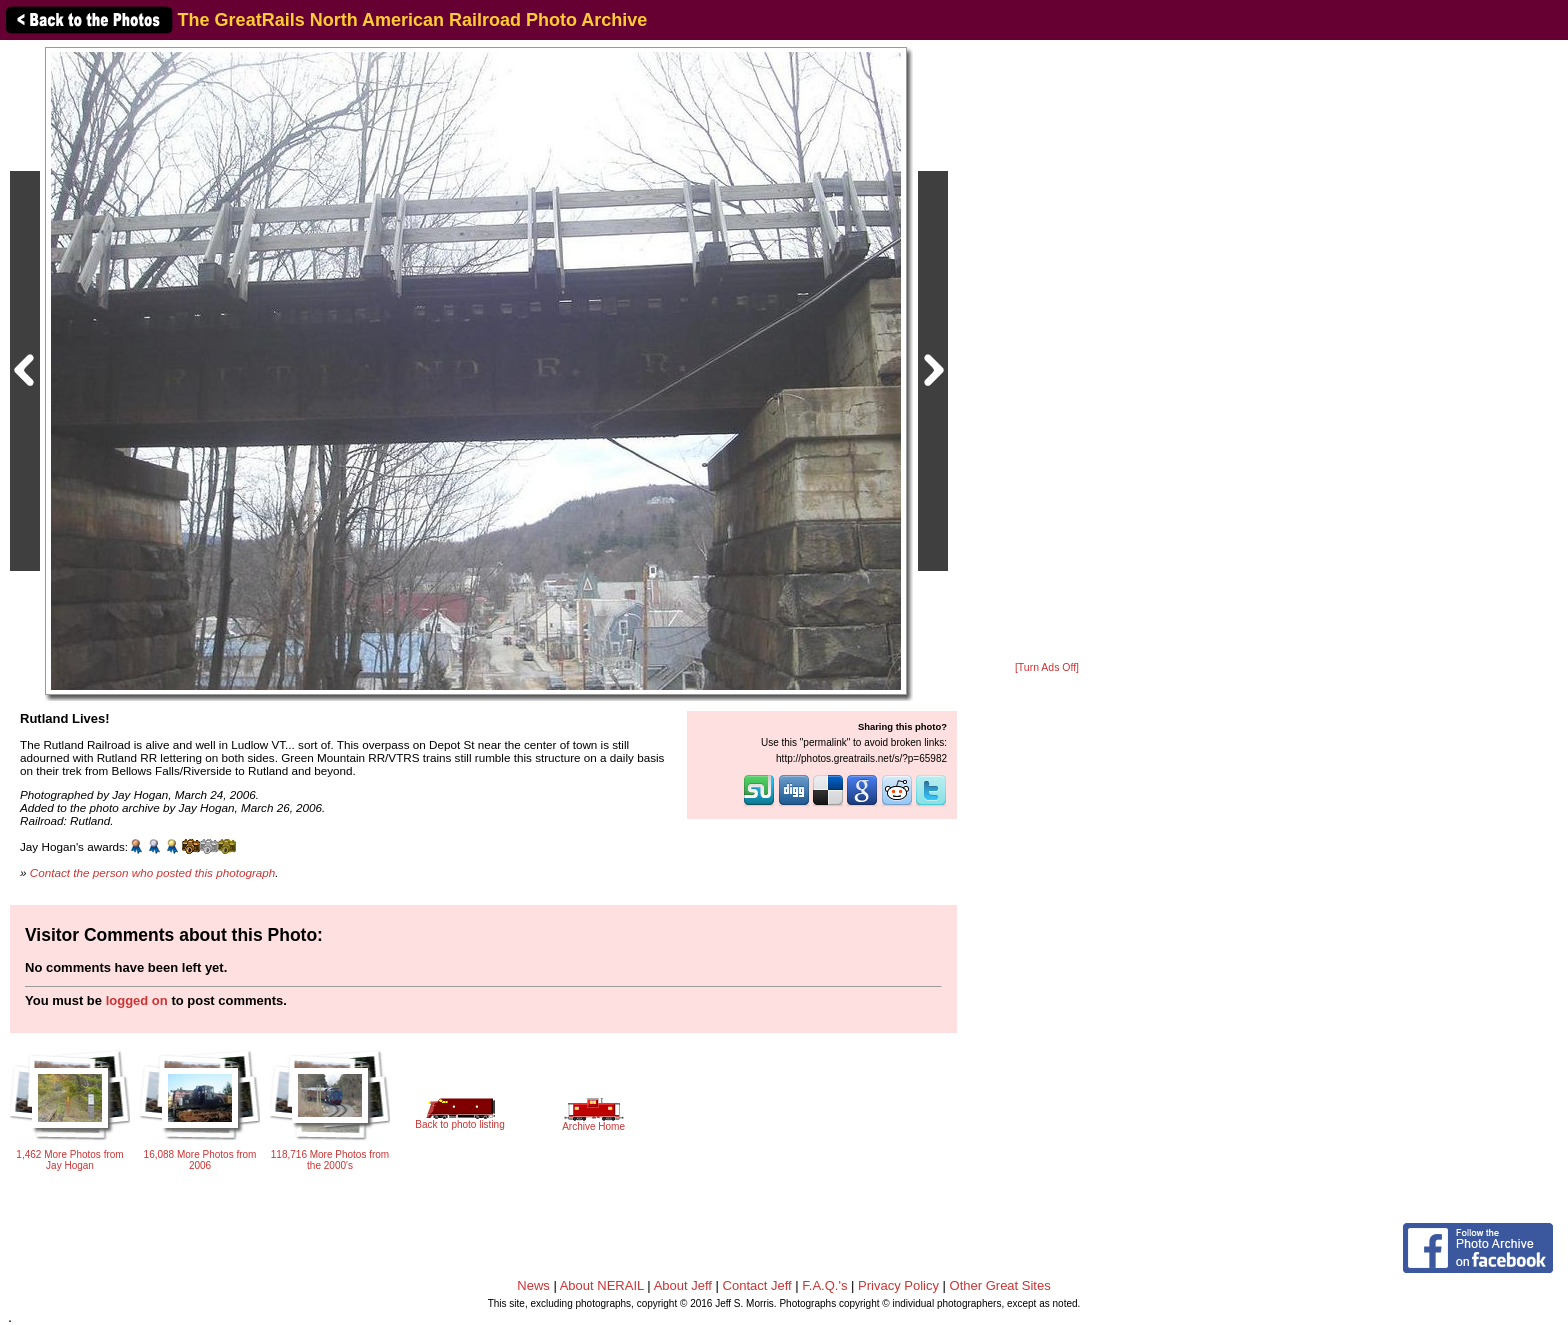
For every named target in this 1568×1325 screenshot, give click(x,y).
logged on (137, 1000)
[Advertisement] (1047, 352)
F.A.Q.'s (824, 1285)
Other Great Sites (1000, 1285)
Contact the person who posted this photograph (153, 872)
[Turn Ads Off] (1047, 667)
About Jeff (683, 1285)
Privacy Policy (898, 1285)
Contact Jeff (757, 1285)
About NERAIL (602, 1285)
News (533, 1285)
